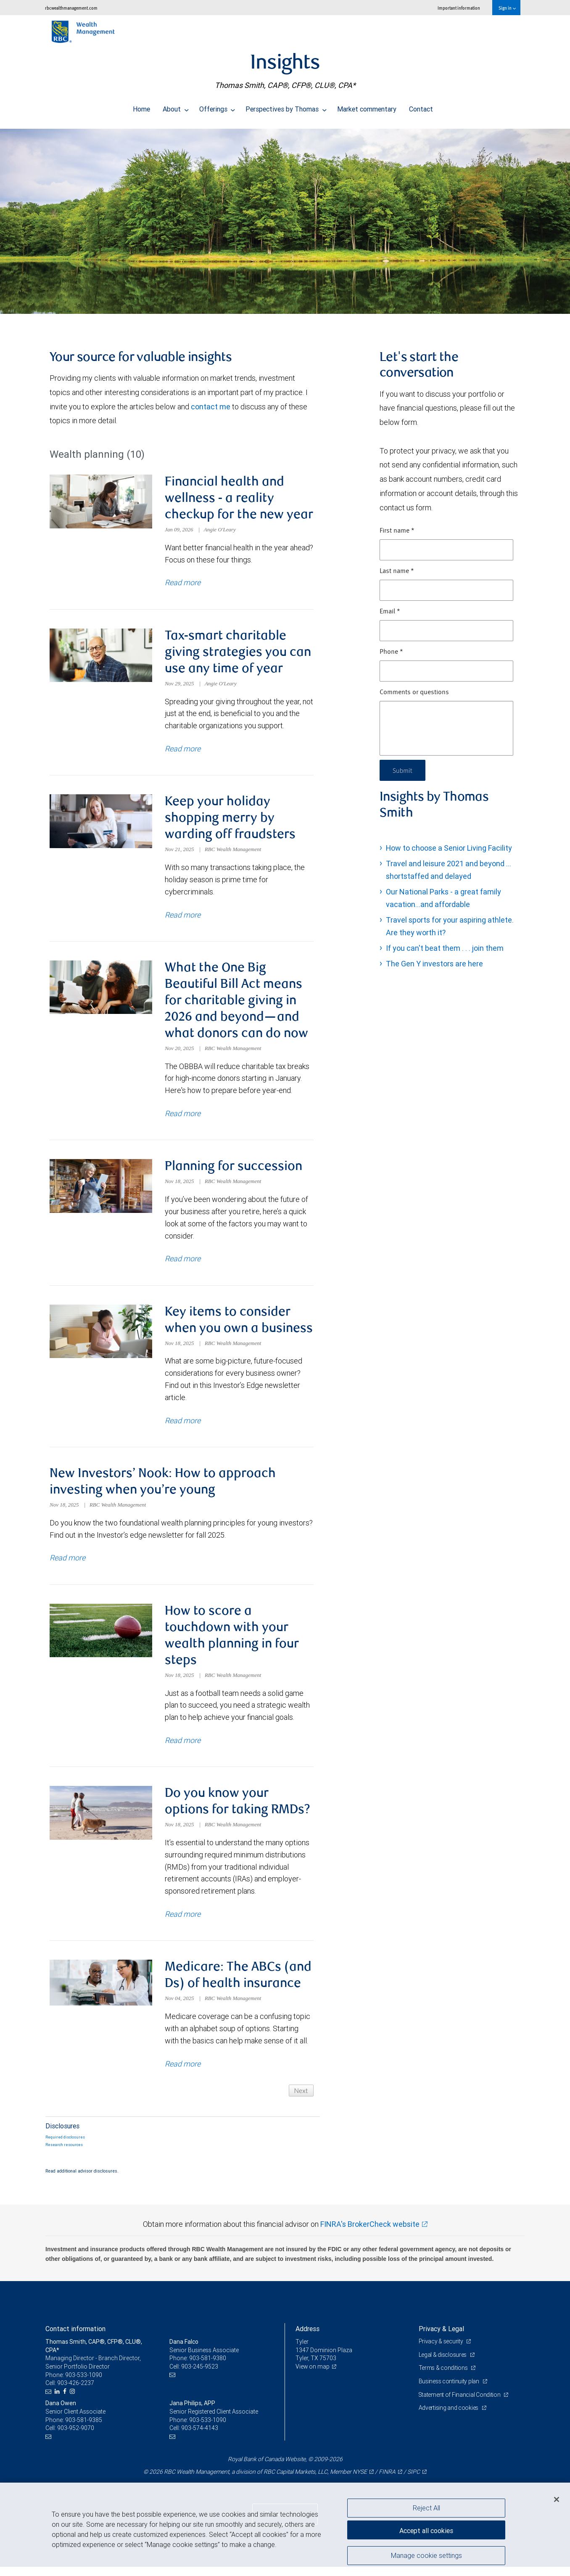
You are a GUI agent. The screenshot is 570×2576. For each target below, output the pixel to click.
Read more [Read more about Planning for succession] (183, 1263)
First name (397, 531)
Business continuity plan (449, 2390)
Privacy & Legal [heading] (441, 2338)
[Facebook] (66, 2401)
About (176, 107)
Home (141, 107)
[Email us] (49, 2401)
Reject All (426, 2508)
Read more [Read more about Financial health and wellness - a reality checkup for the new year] (183, 584)
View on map (313, 2376)
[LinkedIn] (58, 2401)
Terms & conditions (444, 2377)
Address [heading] (307, 2338)
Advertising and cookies (449, 2417)
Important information (459, 8)
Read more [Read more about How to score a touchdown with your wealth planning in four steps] (183, 1747)
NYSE (360, 2481)
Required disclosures (65, 2146)
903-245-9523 (199, 2376)
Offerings (217, 107)
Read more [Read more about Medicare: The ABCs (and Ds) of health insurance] (183, 2072)
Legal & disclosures (443, 2364)
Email (390, 611)
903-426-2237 (75, 2392)
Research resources (64, 2153)
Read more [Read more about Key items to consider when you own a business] (183, 1426)
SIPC (413, 2481)
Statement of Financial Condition (460, 2403)
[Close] (556, 2499)
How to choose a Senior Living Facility (449, 848)
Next (300, 2100)
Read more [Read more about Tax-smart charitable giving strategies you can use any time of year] (183, 750)
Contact (421, 107)
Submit (403, 770)
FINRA (387, 2481)
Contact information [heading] (75, 2338)
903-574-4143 (199, 2437)
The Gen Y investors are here (434, 963)
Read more (67, 1564)
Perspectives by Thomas (286, 107)
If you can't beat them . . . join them (445, 948)
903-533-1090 (83, 2384)
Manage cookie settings (426, 2556)
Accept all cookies (426, 2530)
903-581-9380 (207, 2367)
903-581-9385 (83, 2429)
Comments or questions (414, 692)
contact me (210, 406)
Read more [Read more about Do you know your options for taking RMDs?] (183, 1922)
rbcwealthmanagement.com (71, 8)
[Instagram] (73, 2401)
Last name (397, 571)
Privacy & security (441, 2350)
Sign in (507, 8)
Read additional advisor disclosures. (82, 2180)
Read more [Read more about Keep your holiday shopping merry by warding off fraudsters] (183, 917)
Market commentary (366, 107)
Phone (391, 652)
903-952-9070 (75, 2437)
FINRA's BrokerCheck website (370, 2233)
